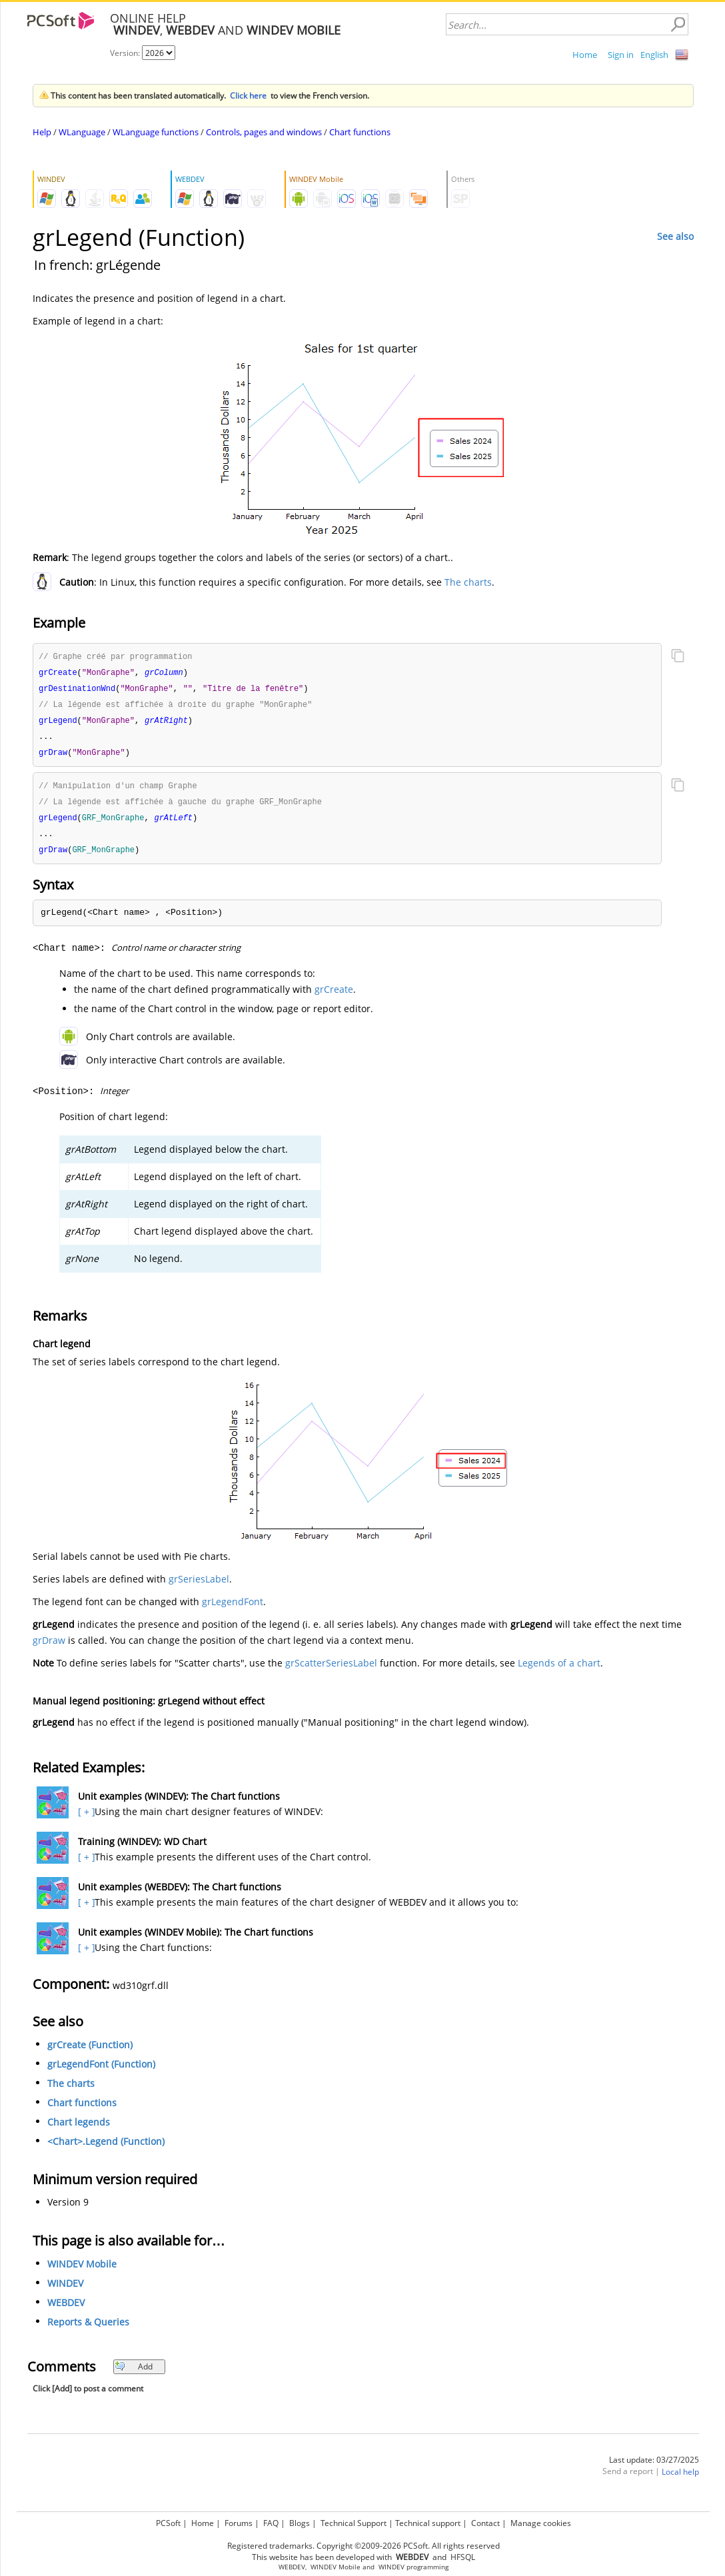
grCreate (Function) (90, 2052)
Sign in (621, 55)
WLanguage (82, 132)
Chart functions (359, 132)
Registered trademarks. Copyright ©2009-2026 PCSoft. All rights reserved (363, 2545)
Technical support (427, 2523)
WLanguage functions (156, 132)
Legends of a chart (559, 1670)
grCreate (334, 997)
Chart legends (78, 2130)
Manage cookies (540, 2523)
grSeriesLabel (199, 1587)
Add (134, 2374)
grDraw (49, 1648)
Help (42, 132)
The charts (468, 582)
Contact (485, 2523)
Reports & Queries (88, 2329)
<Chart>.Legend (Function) (106, 2149)
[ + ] (85, 1819)
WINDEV (65, 2291)
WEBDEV (66, 2310)
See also (675, 236)
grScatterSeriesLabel (331, 1670)
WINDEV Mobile (82, 2271)
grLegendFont (232, 1609)
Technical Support (353, 2523)
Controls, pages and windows (264, 132)
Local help (680, 2479)
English (654, 55)
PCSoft (168, 2523)
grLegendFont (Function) (101, 2072)
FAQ (271, 2523)
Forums (239, 2523)
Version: (126, 53)
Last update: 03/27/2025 (654, 2467)
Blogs (299, 2523)
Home (584, 55)
